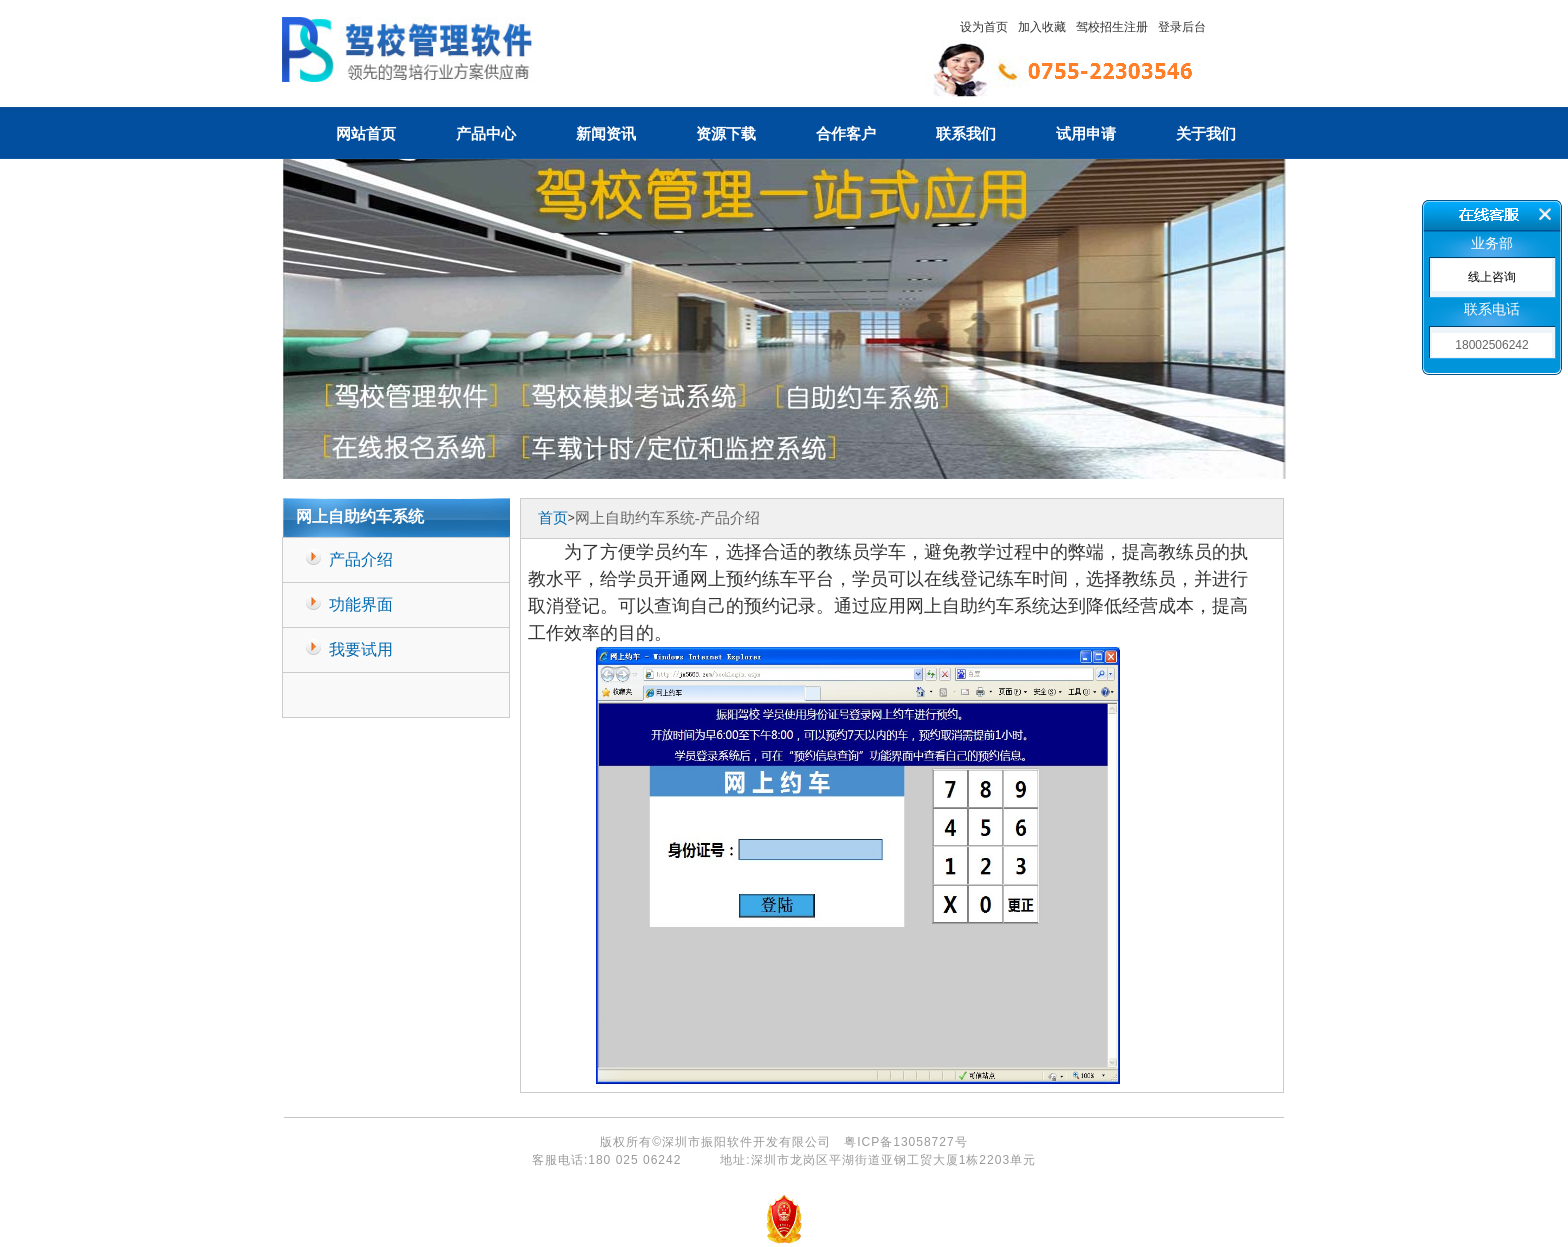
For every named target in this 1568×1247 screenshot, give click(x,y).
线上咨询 (1492, 277)
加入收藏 (1042, 27)
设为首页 (984, 27)
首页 (553, 518)
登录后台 (1182, 27)
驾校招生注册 (1112, 27)
